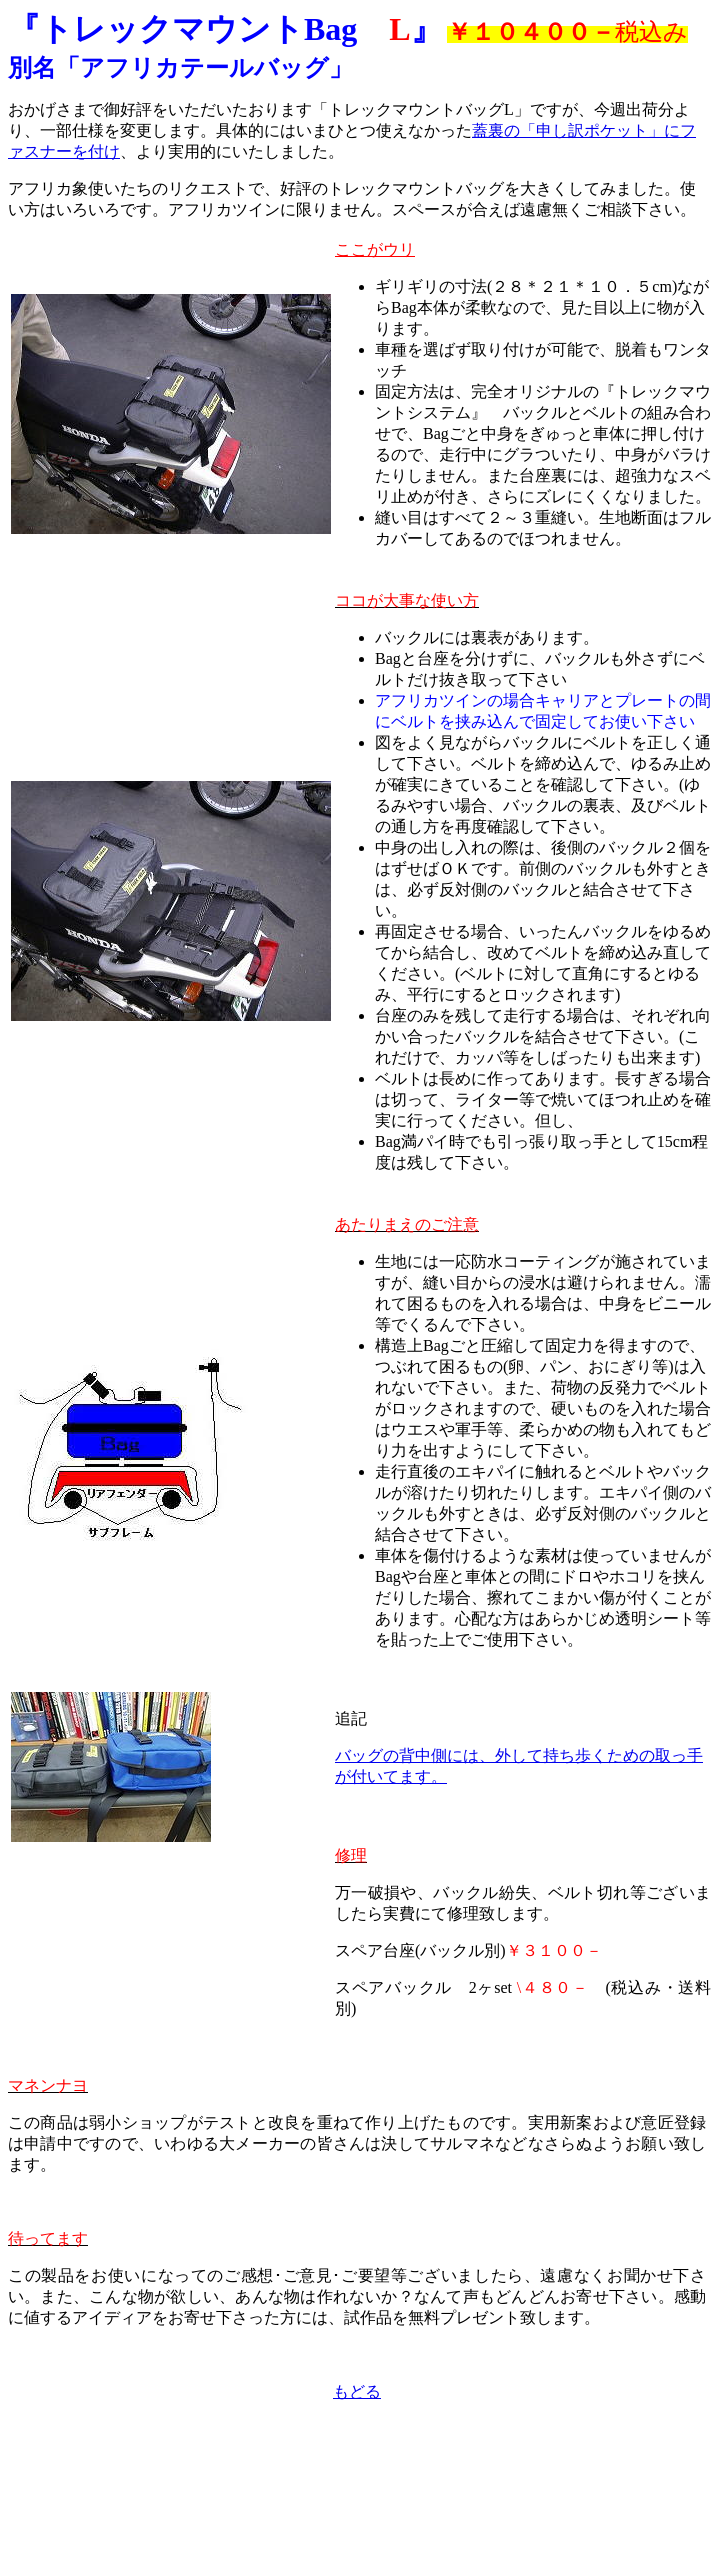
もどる (357, 2391)
